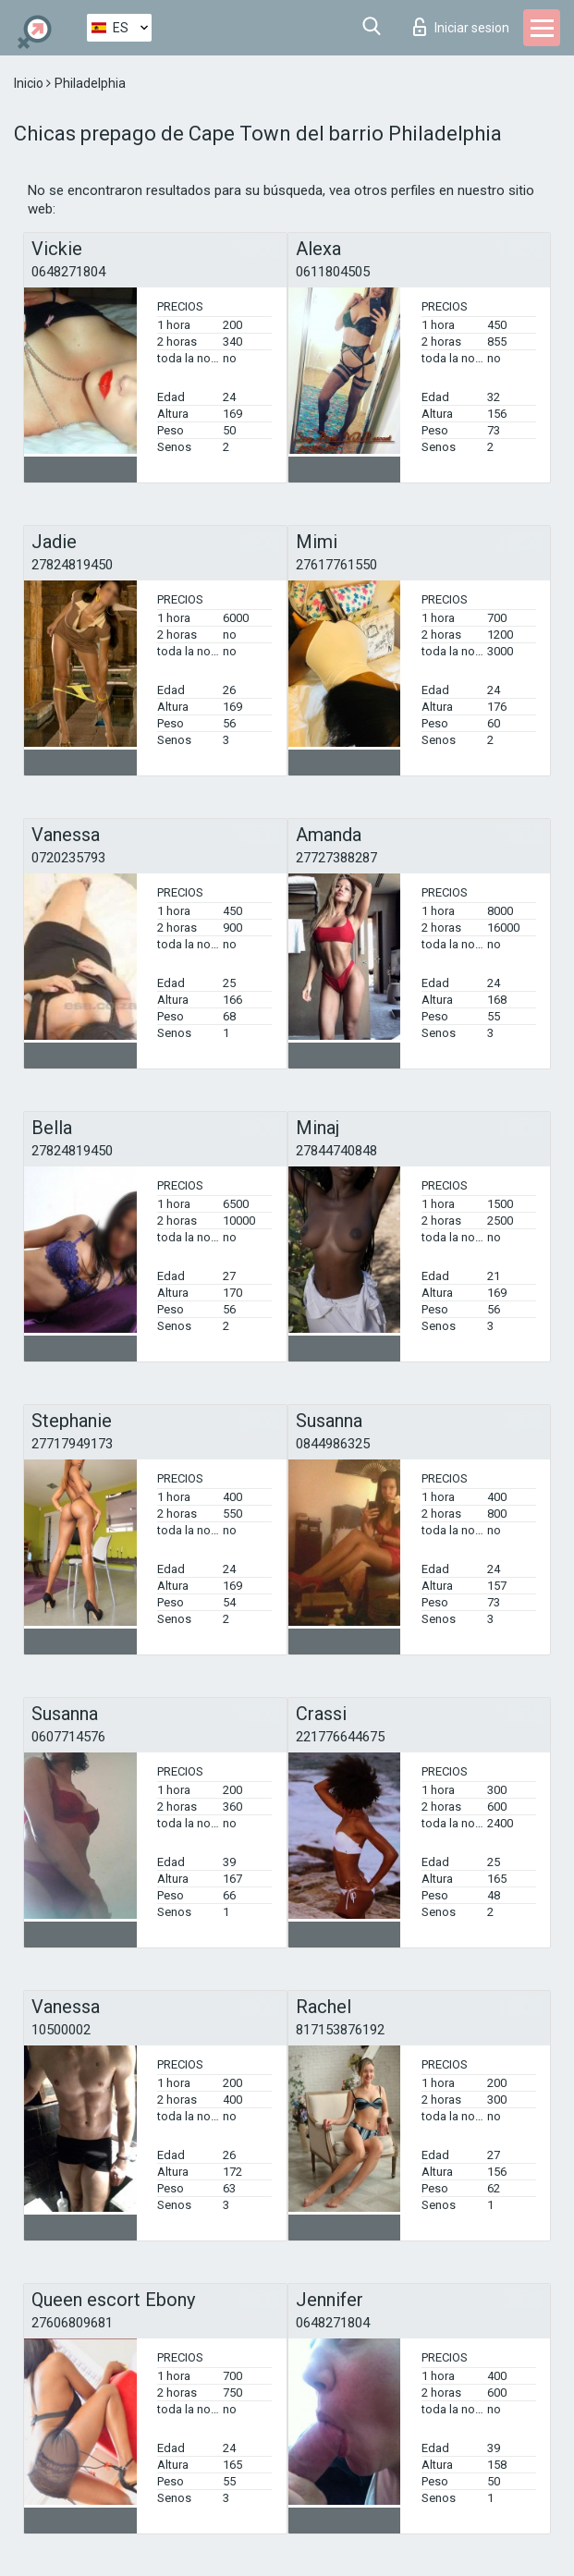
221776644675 (340, 1736)
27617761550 (336, 564)
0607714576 (68, 1736)
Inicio (30, 83)
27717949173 (72, 1443)
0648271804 (68, 271)
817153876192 (340, 2029)
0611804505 (333, 271)
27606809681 (72, 2322)
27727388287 (336, 857)
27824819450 (72, 564)
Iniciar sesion (461, 27)
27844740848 (336, 1150)
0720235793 (68, 857)
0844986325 (333, 1443)
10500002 (61, 2029)
